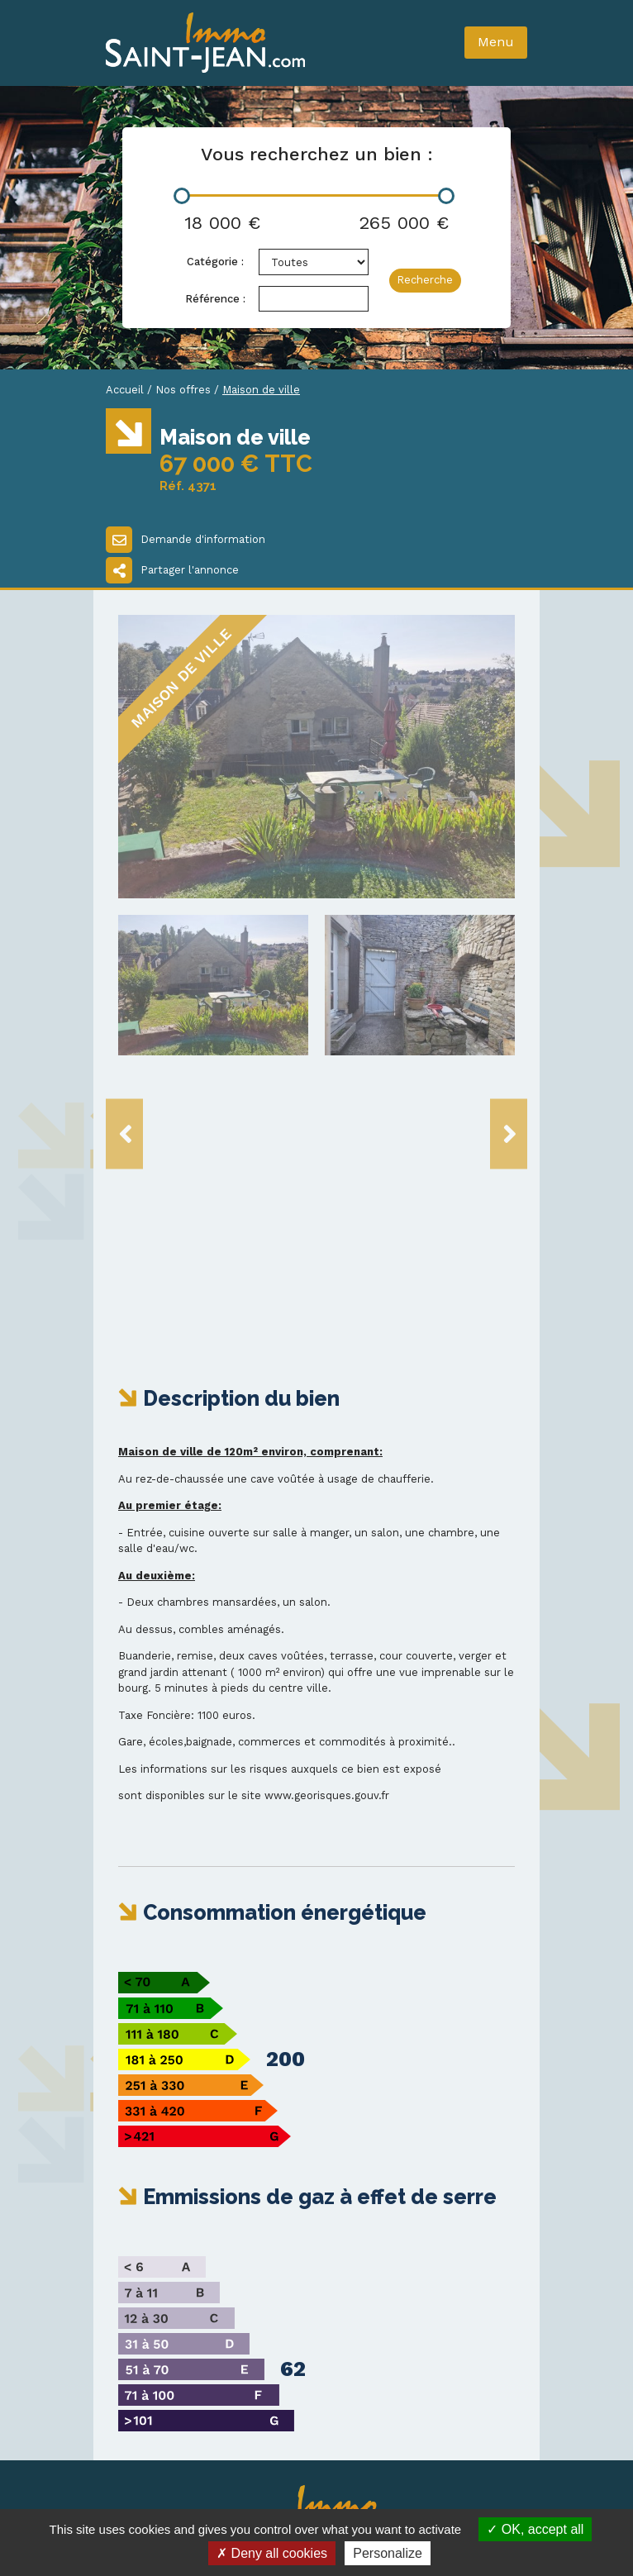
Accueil (125, 389)
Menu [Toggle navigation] (496, 42)
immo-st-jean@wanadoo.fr (216, 2354)
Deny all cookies (272, 2553)
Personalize (387, 2553)
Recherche (425, 280)
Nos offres (183, 389)
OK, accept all (535, 2529)
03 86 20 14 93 (170, 2322)
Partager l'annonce (172, 570)
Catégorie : (215, 261)
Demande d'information (185, 539)
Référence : (215, 299)
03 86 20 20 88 (172, 2337)
